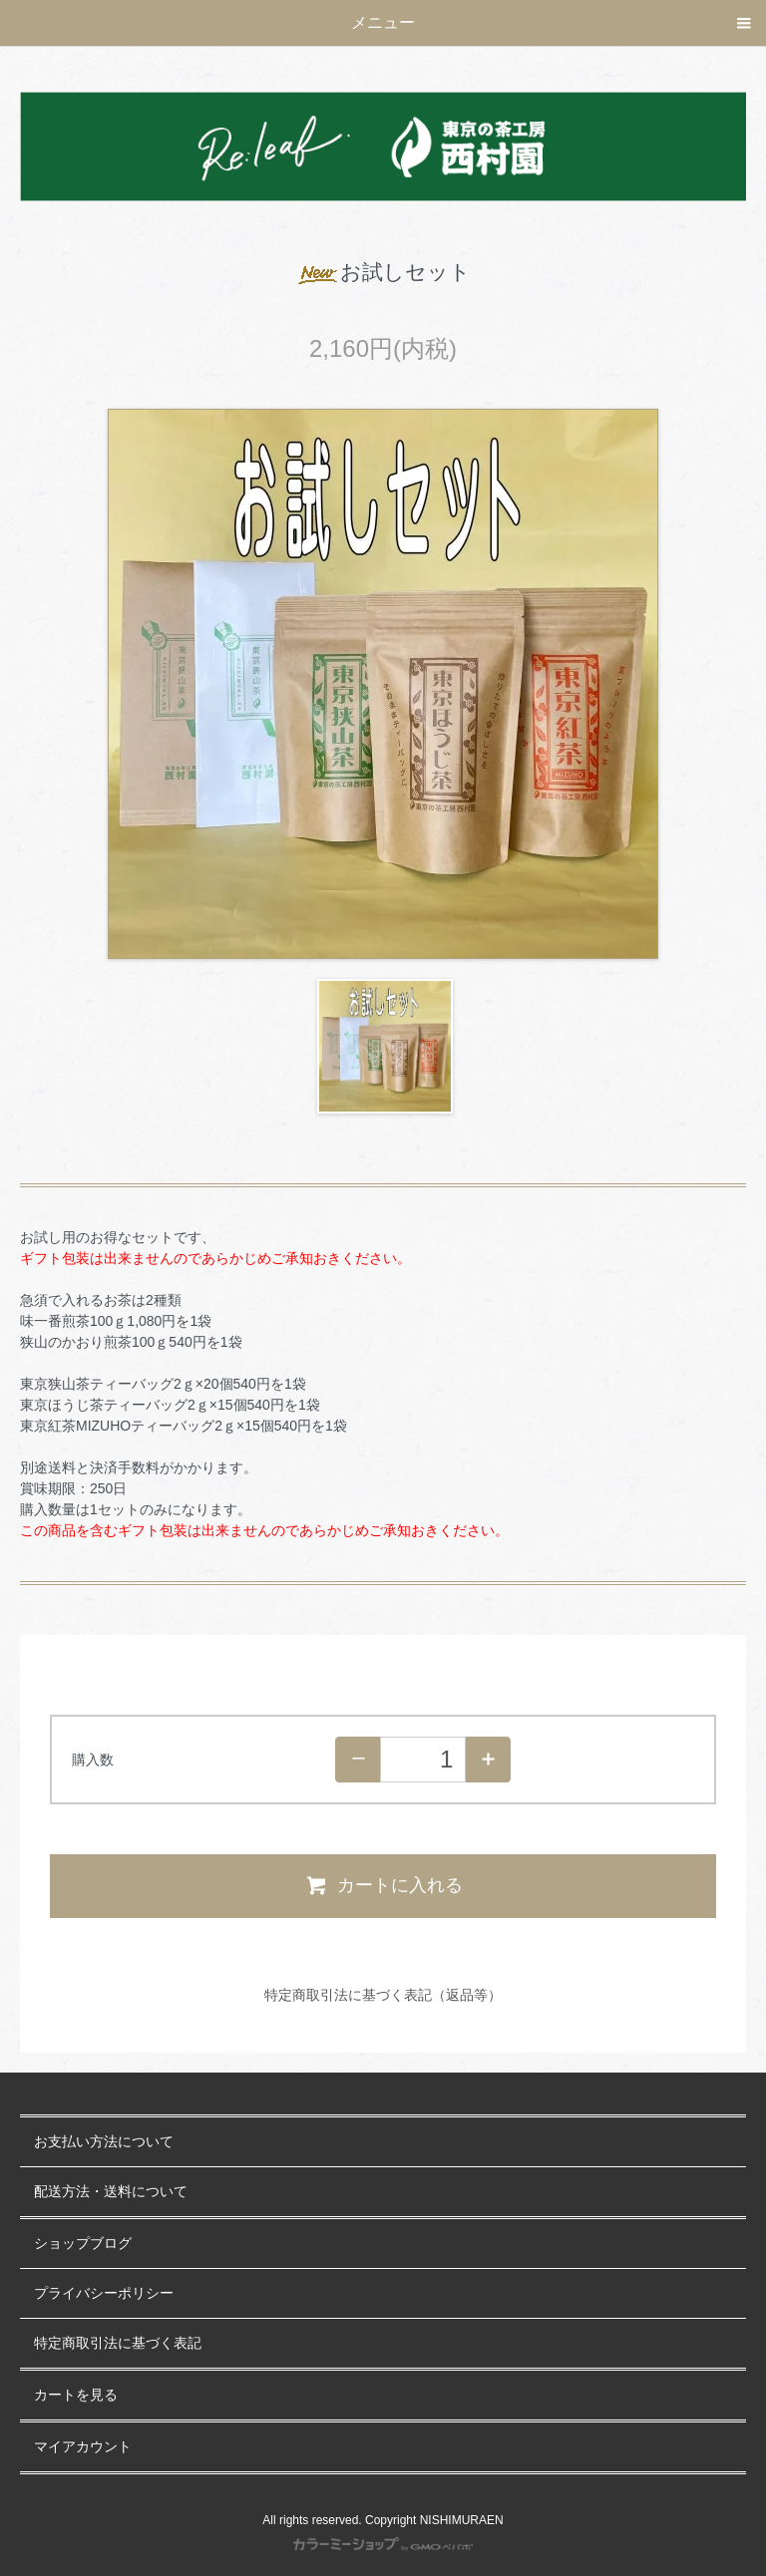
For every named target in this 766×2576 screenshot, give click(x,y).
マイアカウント (83, 2446)
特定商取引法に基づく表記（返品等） (383, 1995)
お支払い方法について (104, 2141)
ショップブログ (83, 2243)
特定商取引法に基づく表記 (117, 2343)
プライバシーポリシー (104, 2293)
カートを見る (76, 2395)
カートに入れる (383, 1885)
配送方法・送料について (111, 2191)
